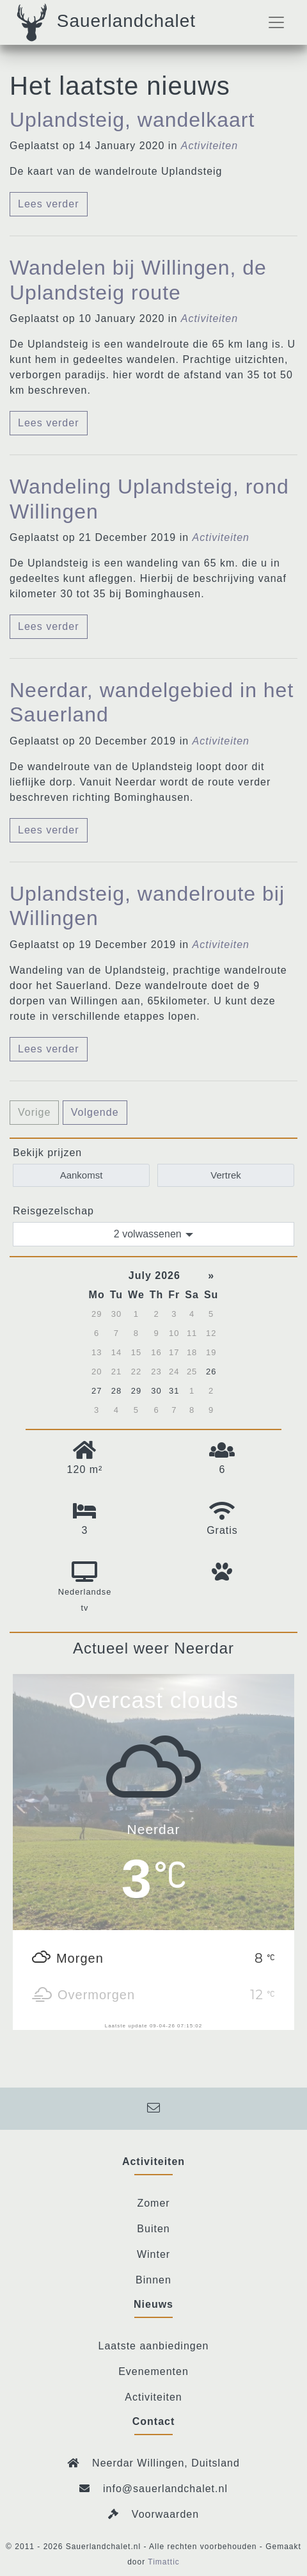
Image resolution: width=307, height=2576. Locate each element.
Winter (153, 2254)
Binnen (153, 2279)
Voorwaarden (165, 2514)
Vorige (34, 1112)
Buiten (153, 2228)
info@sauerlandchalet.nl (153, 2488)
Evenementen (153, 2371)
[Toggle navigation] (276, 22)
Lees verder (48, 203)
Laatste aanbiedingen (153, 2345)
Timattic (164, 2561)
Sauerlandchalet (104, 22)
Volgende (95, 1112)
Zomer (153, 2203)
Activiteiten (153, 2397)
